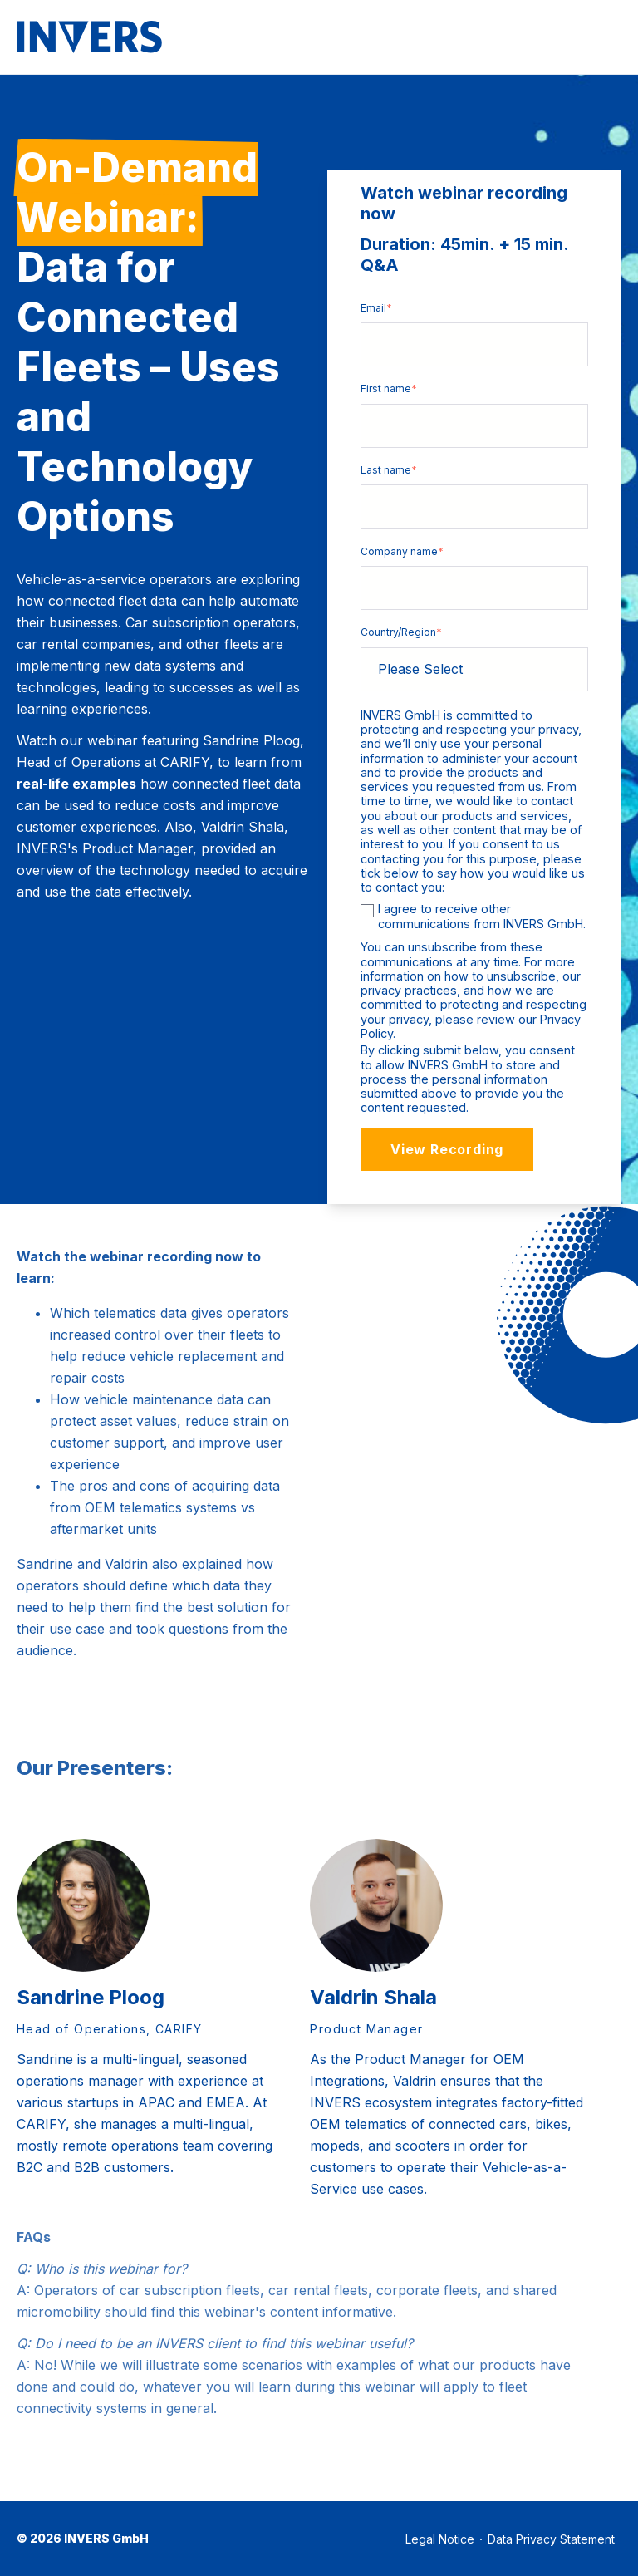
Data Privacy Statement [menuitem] (551, 2539)
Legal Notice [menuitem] (439, 2539)
